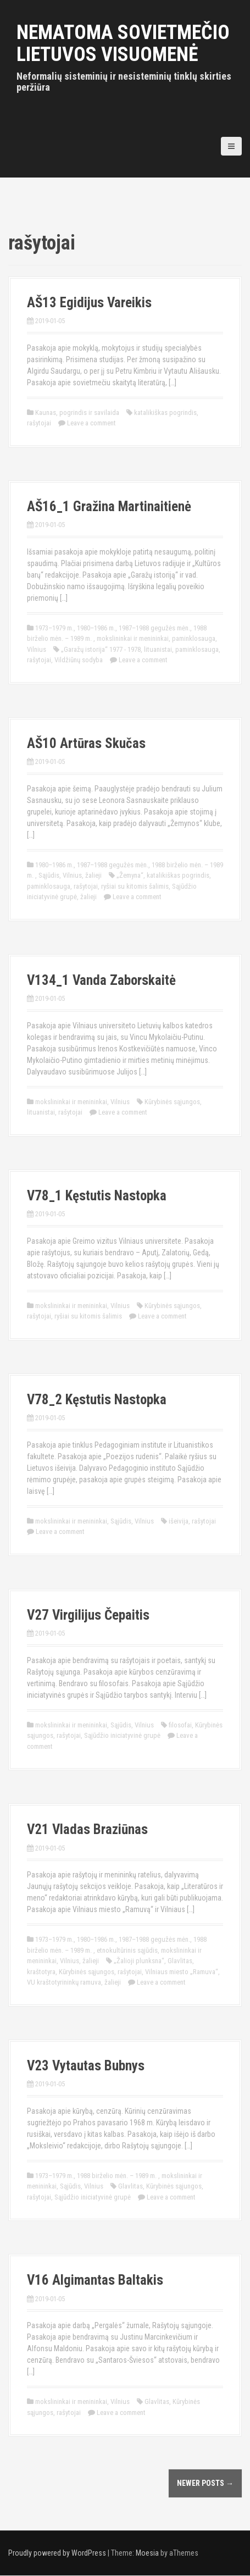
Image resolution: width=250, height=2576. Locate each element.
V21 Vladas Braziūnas (87, 1829)
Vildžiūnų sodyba (78, 660)
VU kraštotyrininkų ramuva (64, 1982)
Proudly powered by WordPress (57, 2553)
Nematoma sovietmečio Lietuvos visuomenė (123, 43)
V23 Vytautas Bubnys (86, 2066)
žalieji (93, 875)
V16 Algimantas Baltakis (95, 2280)
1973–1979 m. (54, 628)
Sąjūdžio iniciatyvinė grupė (122, 1735)
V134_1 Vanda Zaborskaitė (101, 980)
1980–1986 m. (96, 628)
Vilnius (36, 649)
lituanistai (158, 649)
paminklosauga (193, 638)
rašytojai (39, 423)
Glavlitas (180, 1961)
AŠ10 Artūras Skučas (86, 743)
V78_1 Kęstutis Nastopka (96, 1196)
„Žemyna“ (129, 875)
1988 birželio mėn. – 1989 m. (117, 2175)
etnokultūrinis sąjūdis (127, 1950)
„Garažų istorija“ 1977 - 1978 (101, 649)
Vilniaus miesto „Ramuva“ (181, 1972)
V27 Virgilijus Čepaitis (88, 1615)
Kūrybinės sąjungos (172, 1102)
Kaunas (45, 412)
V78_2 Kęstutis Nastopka (96, 1400)
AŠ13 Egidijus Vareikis (89, 303)
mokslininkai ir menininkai (133, 638)
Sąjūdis (48, 875)
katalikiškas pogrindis (165, 412)
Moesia (147, 2553)
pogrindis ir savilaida (89, 412)
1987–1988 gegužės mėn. (154, 628)
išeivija (178, 1521)
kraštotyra (41, 1972)
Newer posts (205, 2483)
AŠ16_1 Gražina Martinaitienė (109, 506)
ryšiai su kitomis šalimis (135, 886)
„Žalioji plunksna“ (139, 1961)
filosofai (180, 1725)
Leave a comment (91, 423)
